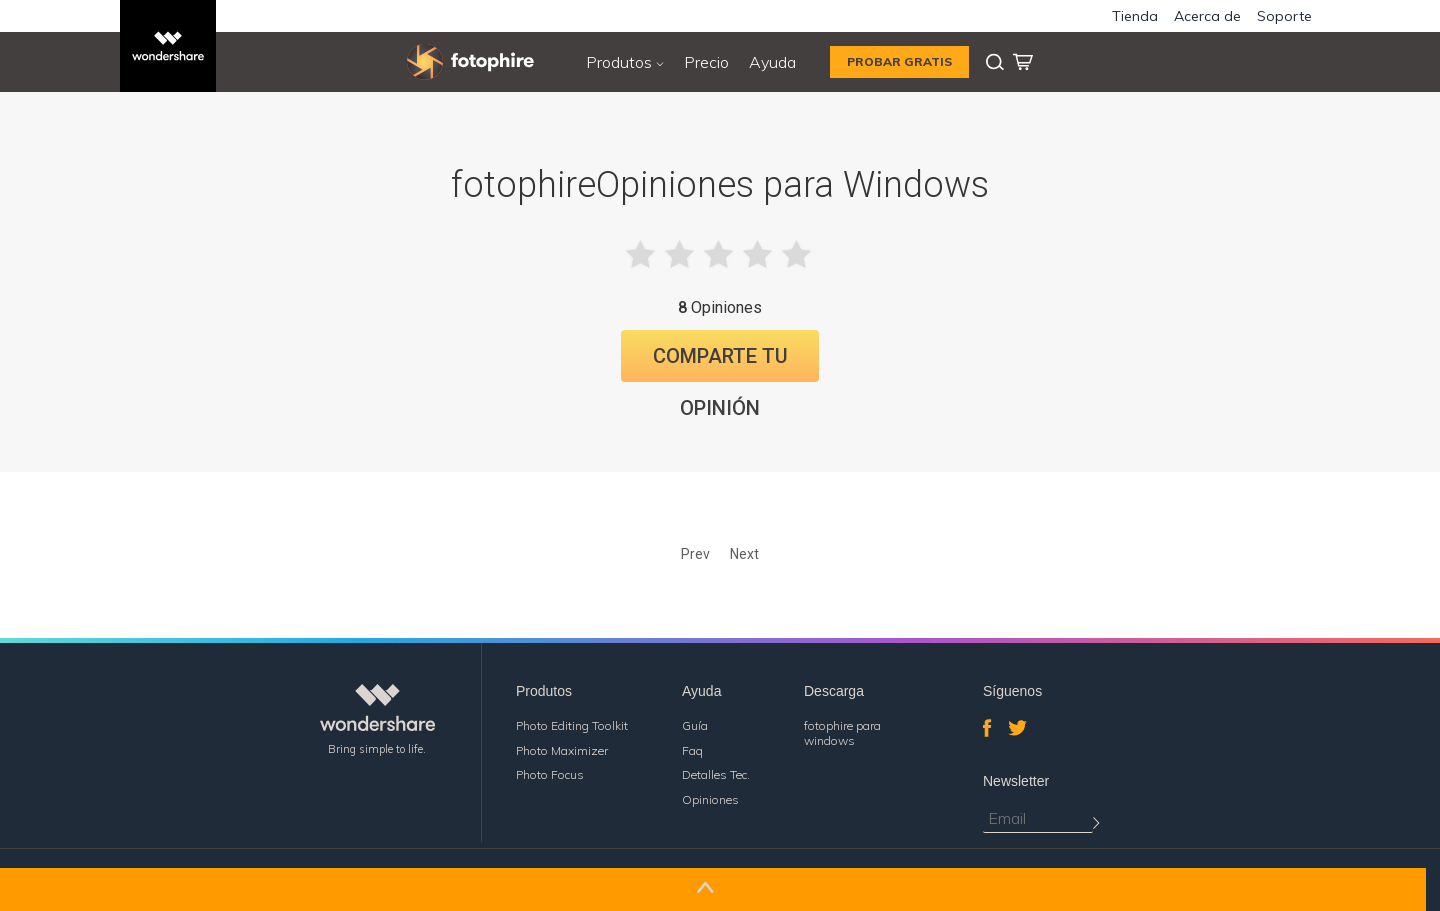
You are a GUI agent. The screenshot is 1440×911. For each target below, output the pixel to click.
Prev (695, 554)
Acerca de (1207, 16)
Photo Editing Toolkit (572, 725)
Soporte (1284, 16)
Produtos (625, 62)
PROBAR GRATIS (899, 61)
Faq (692, 750)
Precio (706, 62)
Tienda (1135, 16)
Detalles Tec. (716, 774)
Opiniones (710, 799)
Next (744, 554)
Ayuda (772, 62)
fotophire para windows (842, 732)
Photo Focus (550, 774)
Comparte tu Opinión (720, 363)
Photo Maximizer (562, 750)
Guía (695, 725)
